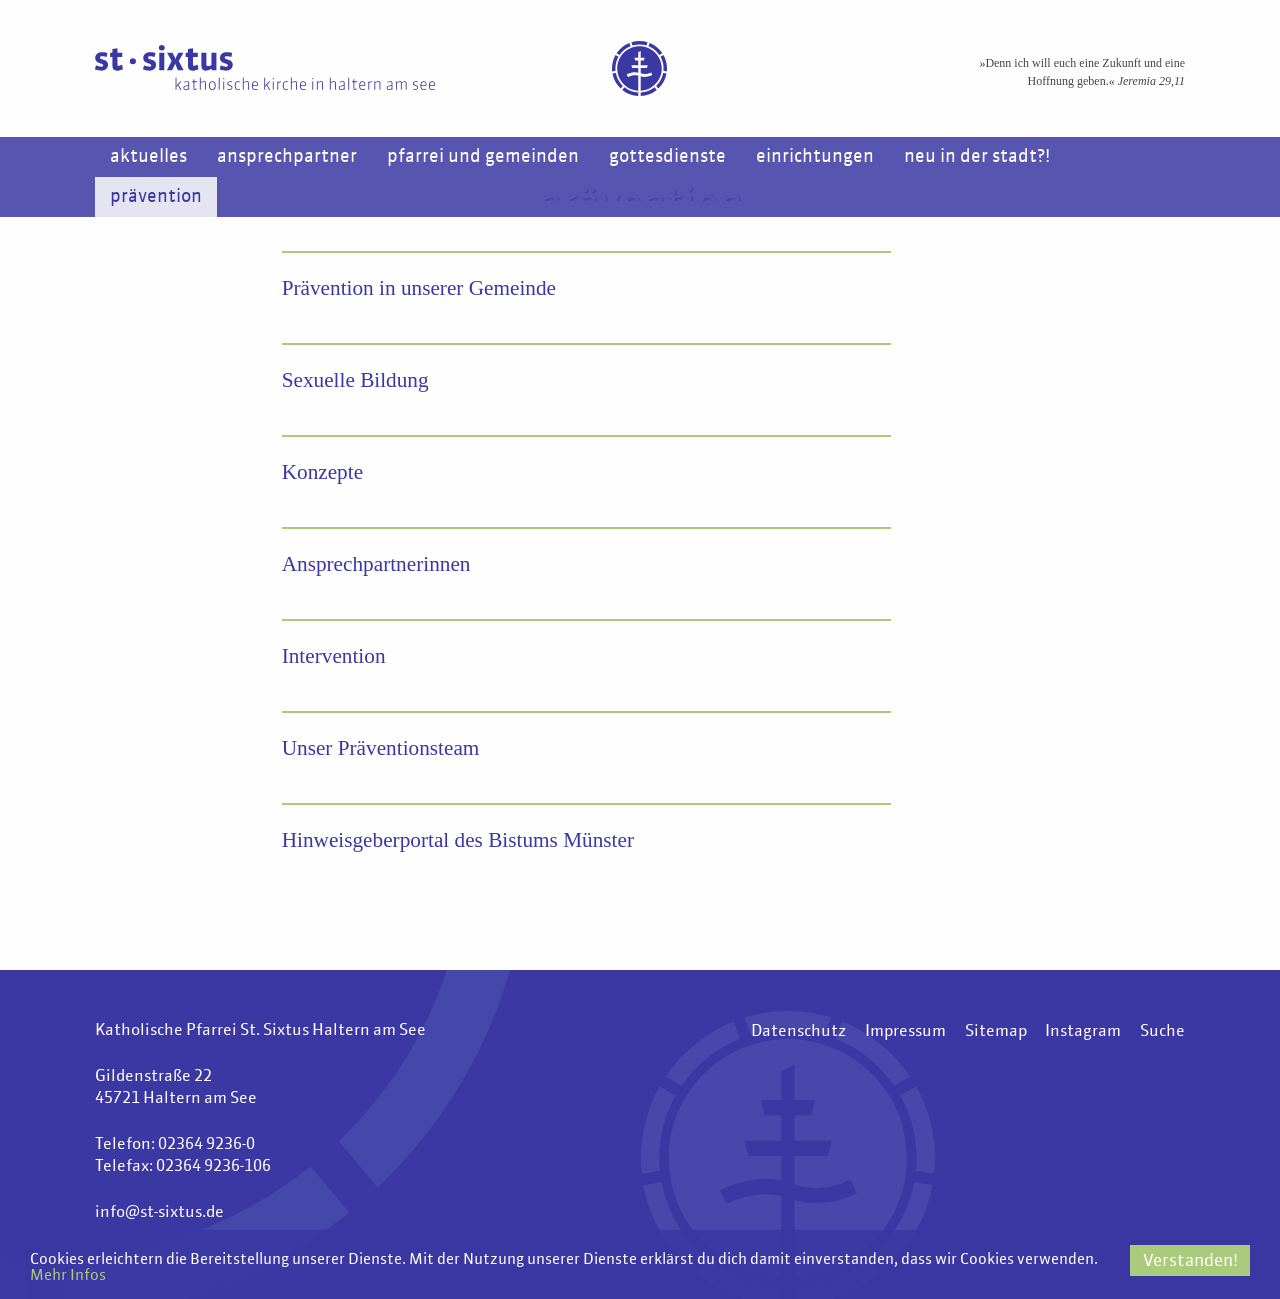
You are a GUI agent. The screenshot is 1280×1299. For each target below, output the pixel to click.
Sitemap (995, 1033)
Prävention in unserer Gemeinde (424, 288)
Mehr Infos (233, 1275)
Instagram (1083, 1033)
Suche (1162, 1033)
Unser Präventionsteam (384, 748)
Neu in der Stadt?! (977, 157)
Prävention (156, 197)
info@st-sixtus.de (159, 1214)
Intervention (336, 656)
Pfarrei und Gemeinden (483, 157)
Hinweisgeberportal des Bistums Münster (464, 840)
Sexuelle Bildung (358, 380)
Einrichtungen (815, 157)
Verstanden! (1190, 1258)
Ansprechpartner (287, 157)
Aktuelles (148, 157)
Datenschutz (797, 1033)
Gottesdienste (667, 157)
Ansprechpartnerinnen (379, 564)
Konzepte (324, 472)
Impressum (904, 1033)
